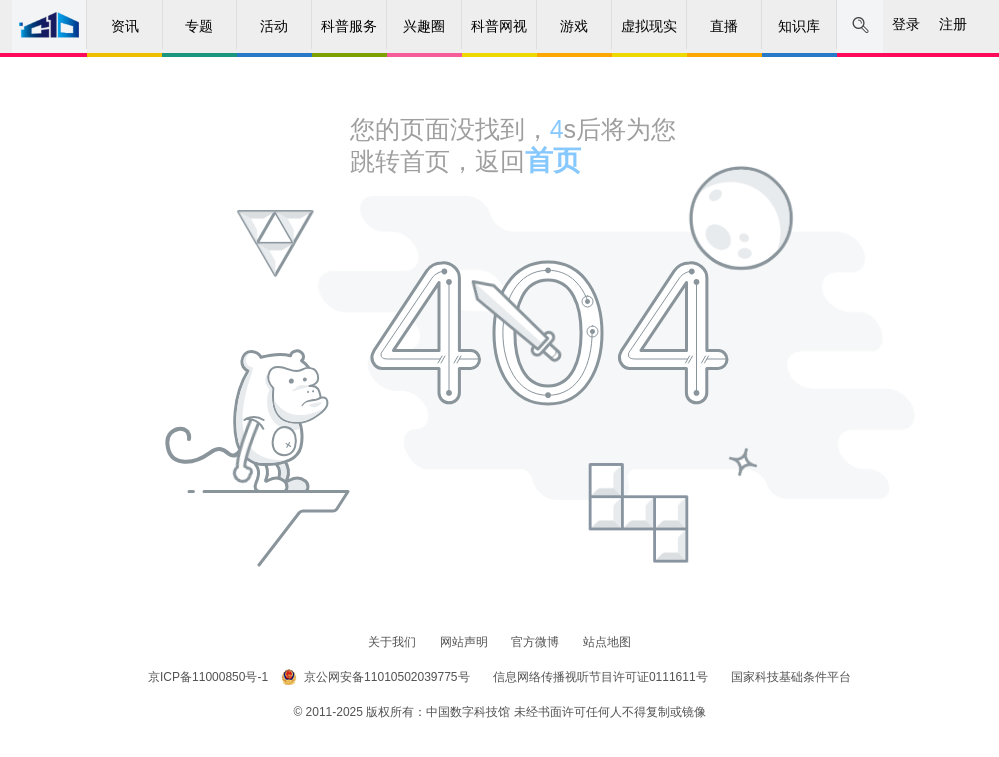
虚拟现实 (649, 26)
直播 (724, 26)
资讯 (125, 26)
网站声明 (465, 642)
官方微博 (536, 642)
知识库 (799, 26)
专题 (199, 26)
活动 (274, 26)
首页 (553, 160)
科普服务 (349, 26)
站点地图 (607, 642)
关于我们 (393, 642)
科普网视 (499, 26)
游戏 (574, 26)
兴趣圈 (424, 26)
